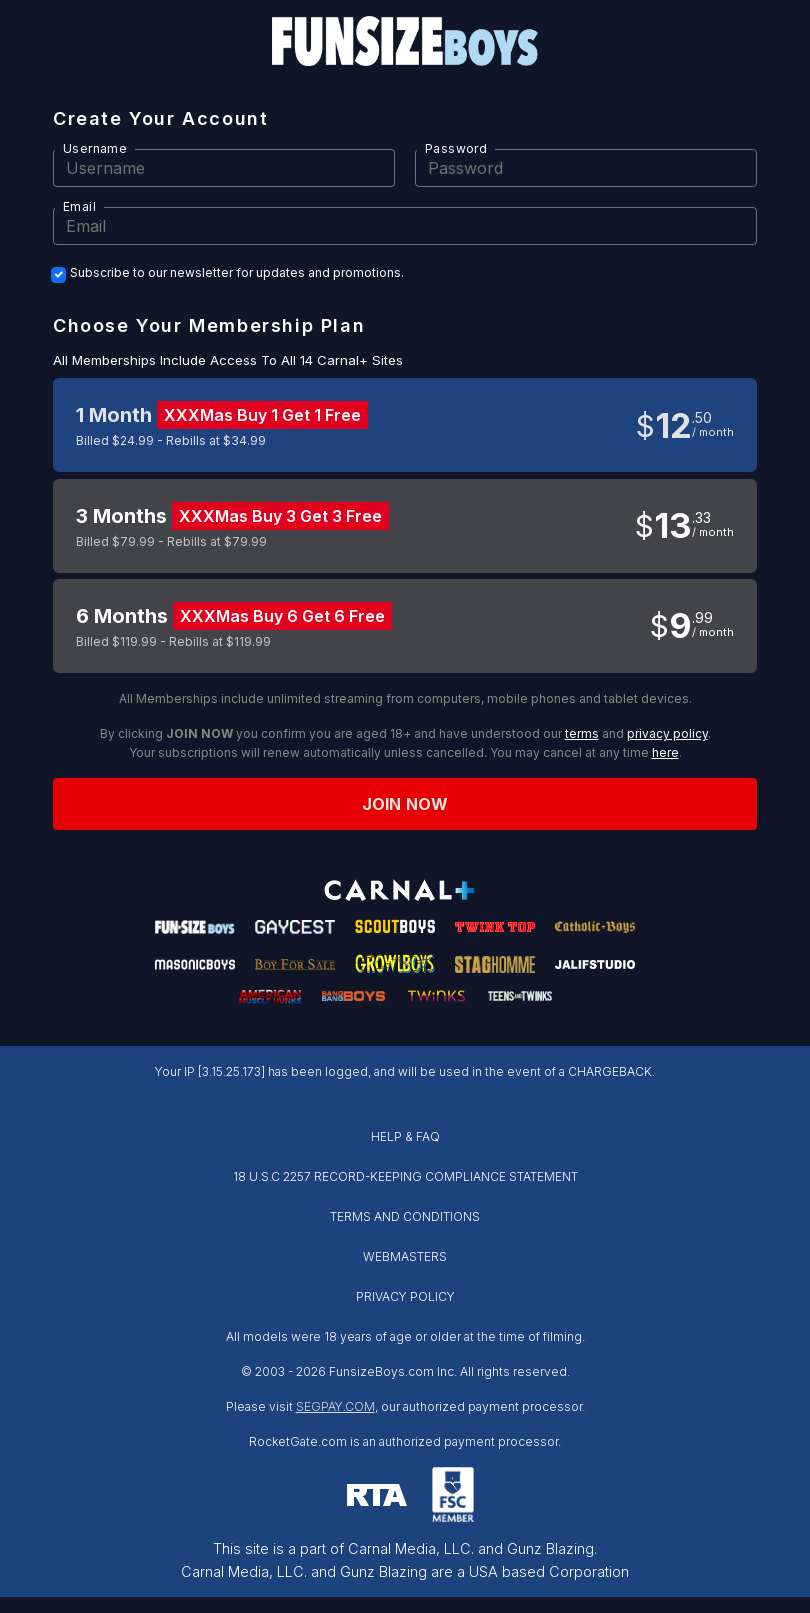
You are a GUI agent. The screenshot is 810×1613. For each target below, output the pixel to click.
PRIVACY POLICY (405, 1296)
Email (79, 206)
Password (456, 148)
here (665, 752)
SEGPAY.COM (335, 1406)
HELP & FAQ (405, 1136)
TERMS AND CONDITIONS (405, 1216)
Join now (405, 804)
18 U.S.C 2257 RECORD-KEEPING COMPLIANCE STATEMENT (405, 1176)
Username (95, 148)
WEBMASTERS (405, 1256)
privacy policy (667, 733)
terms (582, 733)
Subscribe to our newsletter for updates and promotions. (237, 273)
